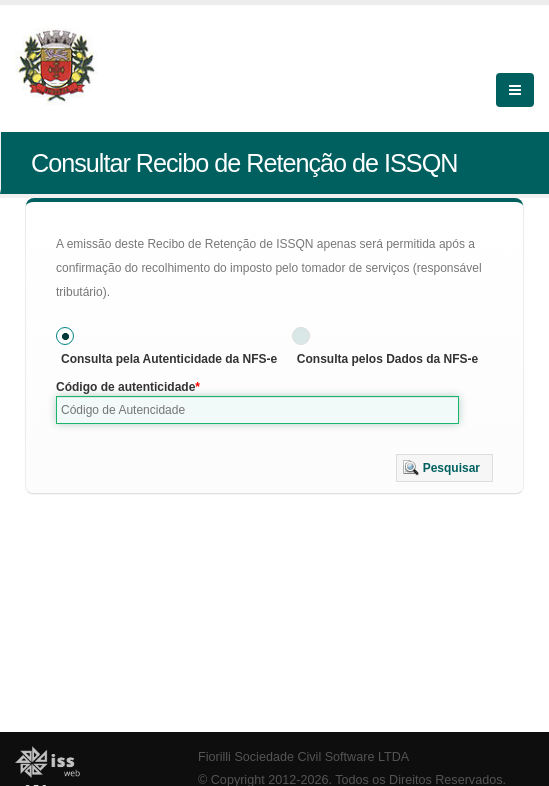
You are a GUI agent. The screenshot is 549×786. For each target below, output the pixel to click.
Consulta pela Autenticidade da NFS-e (169, 359)
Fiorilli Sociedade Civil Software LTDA (303, 757)
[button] (444, 468)
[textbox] (257, 410)
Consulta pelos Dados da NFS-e (387, 359)
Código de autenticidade (125, 387)
